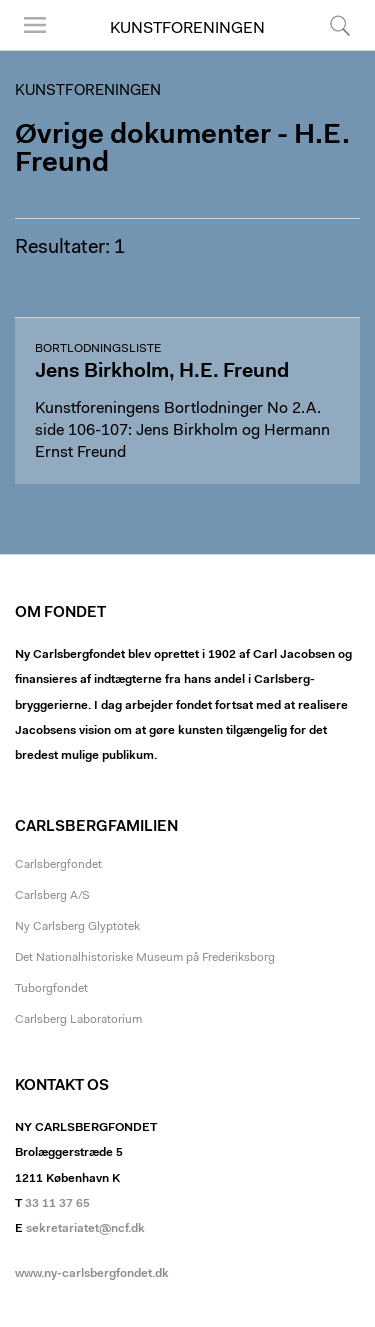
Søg (340, 25)
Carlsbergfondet (58, 865)
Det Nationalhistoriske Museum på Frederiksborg (145, 958)
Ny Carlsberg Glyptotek (77, 927)
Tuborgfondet (51, 989)
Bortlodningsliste (98, 349)
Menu (35, 25)
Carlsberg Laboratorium (78, 1020)
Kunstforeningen (187, 29)
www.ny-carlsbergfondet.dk (92, 1274)
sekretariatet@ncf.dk (85, 1229)
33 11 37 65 (57, 1204)
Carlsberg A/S (52, 896)
